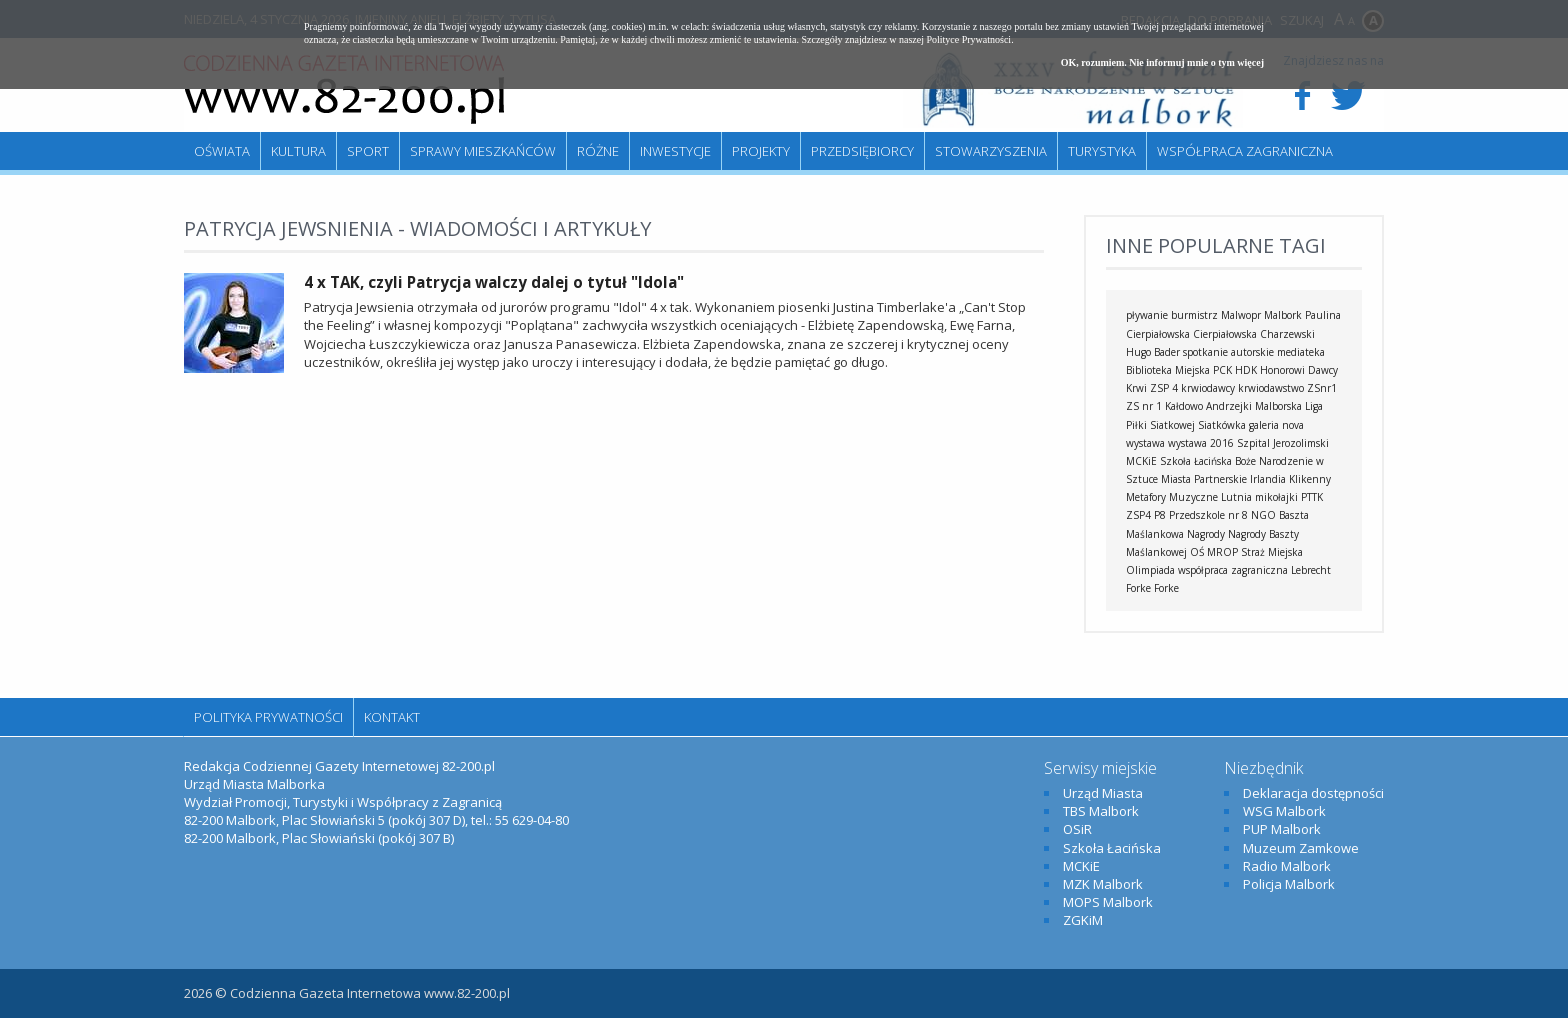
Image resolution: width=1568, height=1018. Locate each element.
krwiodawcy (1208, 388)
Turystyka (1102, 151)
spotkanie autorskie (1228, 352)
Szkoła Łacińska (1196, 461)
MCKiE (1141, 461)
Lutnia (1236, 497)
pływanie (1147, 315)
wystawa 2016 (1201, 443)
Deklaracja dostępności (1313, 793)
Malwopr (1241, 315)
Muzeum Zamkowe (1301, 848)
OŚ (1197, 552)
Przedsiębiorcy (862, 151)
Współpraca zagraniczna (1245, 151)
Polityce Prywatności (968, 39)
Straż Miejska (1272, 552)
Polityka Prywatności (268, 717)
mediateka (1301, 352)
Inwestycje (675, 151)
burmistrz (1194, 315)
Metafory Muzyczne (1172, 497)
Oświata (222, 151)
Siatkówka (1222, 425)
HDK (1246, 370)
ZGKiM (1083, 920)
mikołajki (1276, 497)
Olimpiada (1150, 570)
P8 (1160, 515)
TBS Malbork (1101, 811)
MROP (1222, 552)
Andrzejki (1229, 406)
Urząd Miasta (1103, 793)
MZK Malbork (1103, 884)
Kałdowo (1184, 406)
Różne (598, 151)
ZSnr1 (1322, 388)
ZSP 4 (1164, 388)
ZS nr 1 (1144, 406)
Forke (1166, 588)
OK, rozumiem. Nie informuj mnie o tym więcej (1162, 62)
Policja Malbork (1289, 884)
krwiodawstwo (1271, 388)
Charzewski (1287, 334)
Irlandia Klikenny (1290, 479)
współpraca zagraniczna (1233, 570)
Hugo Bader (1153, 352)
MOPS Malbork (1108, 902)
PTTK (1312, 497)
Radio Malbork (1287, 866)
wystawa (1145, 443)
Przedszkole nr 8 (1208, 515)
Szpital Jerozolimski (1283, 443)
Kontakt (392, 717)
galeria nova (1276, 425)
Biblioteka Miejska (1168, 370)
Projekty (761, 151)
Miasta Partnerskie (1204, 479)
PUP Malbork (1282, 829)
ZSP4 (1138, 515)
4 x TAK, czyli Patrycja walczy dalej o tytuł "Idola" (494, 282)
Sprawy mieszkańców (483, 151)
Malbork (1283, 315)
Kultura (298, 151)
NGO (1263, 515)
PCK (1222, 370)
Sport (368, 151)
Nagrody (1206, 534)
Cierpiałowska (1225, 334)
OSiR (1077, 829)
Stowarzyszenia (991, 151)
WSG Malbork (1284, 811)
